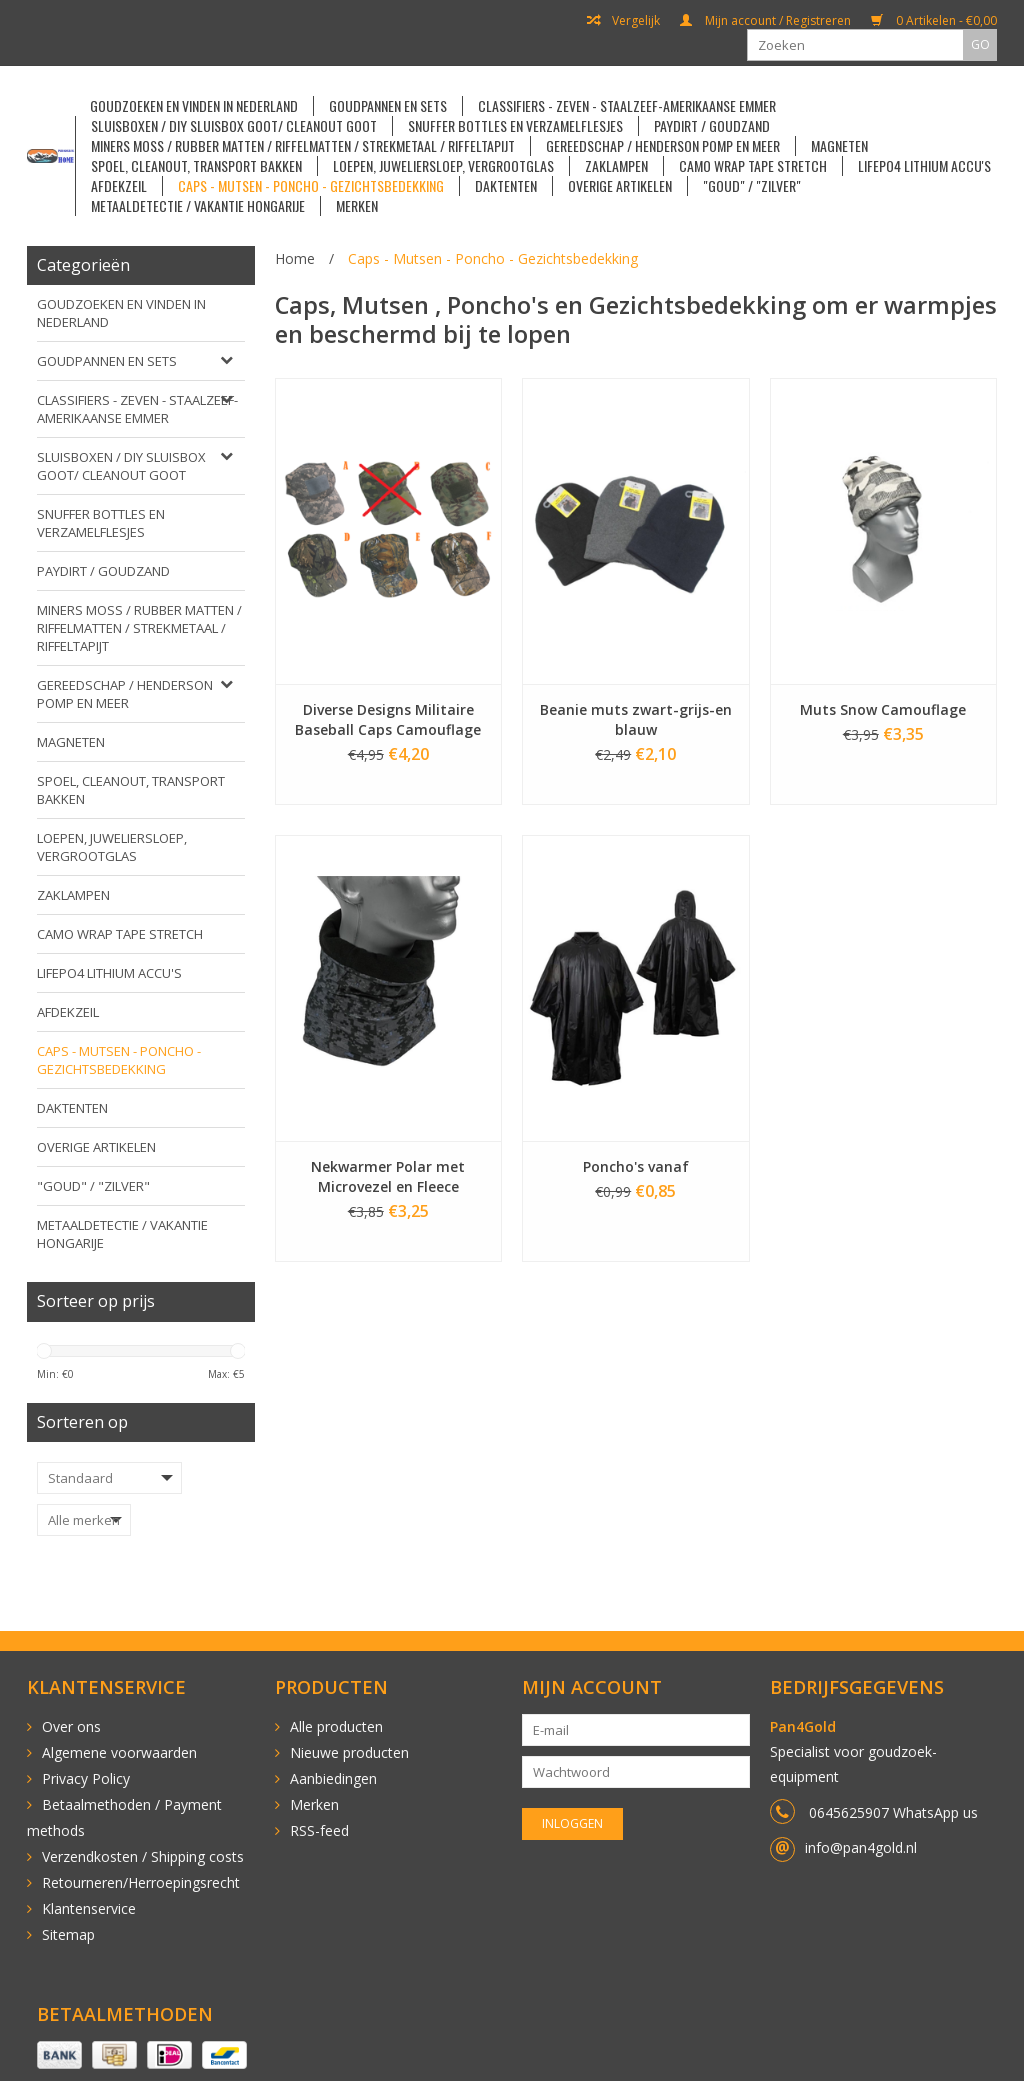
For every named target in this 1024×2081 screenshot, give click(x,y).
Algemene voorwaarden (119, 1752)
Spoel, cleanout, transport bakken (196, 166)
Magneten (839, 146)
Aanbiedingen (333, 1778)
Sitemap (68, 1934)
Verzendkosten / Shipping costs (143, 1856)
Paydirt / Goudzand (712, 126)
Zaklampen (616, 166)
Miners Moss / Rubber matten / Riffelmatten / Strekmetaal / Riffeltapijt (303, 146)
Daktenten (506, 186)
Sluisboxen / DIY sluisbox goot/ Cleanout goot (234, 126)
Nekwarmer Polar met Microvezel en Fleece (388, 1176)
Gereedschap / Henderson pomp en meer (663, 146)
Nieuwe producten (349, 1752)
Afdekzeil (119, 186)
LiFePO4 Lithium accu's (924, 166)
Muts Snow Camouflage (883, 709)
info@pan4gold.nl (861, 1847)
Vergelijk (623, 21)
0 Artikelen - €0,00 (934, 21)
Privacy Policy (86, 1778)
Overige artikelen (620, 186)
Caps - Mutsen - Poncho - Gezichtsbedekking (311, 186)
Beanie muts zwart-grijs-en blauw (636, 719)
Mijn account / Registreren (765, 21)
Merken (357, 206)
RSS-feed (319, 1830)
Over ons (71, 1726)
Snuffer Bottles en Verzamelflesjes (515, 126)
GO (980, 44)
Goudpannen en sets (388, 106)
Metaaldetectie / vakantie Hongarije (198, 206)
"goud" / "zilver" (752, 186)
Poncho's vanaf (636, 1166)
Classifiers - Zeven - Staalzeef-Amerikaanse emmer (627, 106)
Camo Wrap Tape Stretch (753, 166)
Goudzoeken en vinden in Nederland (194, 106)
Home (295, 258)
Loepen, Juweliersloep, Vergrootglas (443, 166)
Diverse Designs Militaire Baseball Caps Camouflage (388, 719)
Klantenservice (89, 1908)
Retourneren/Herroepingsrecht (141, 1882)
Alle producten (336, 1726)
